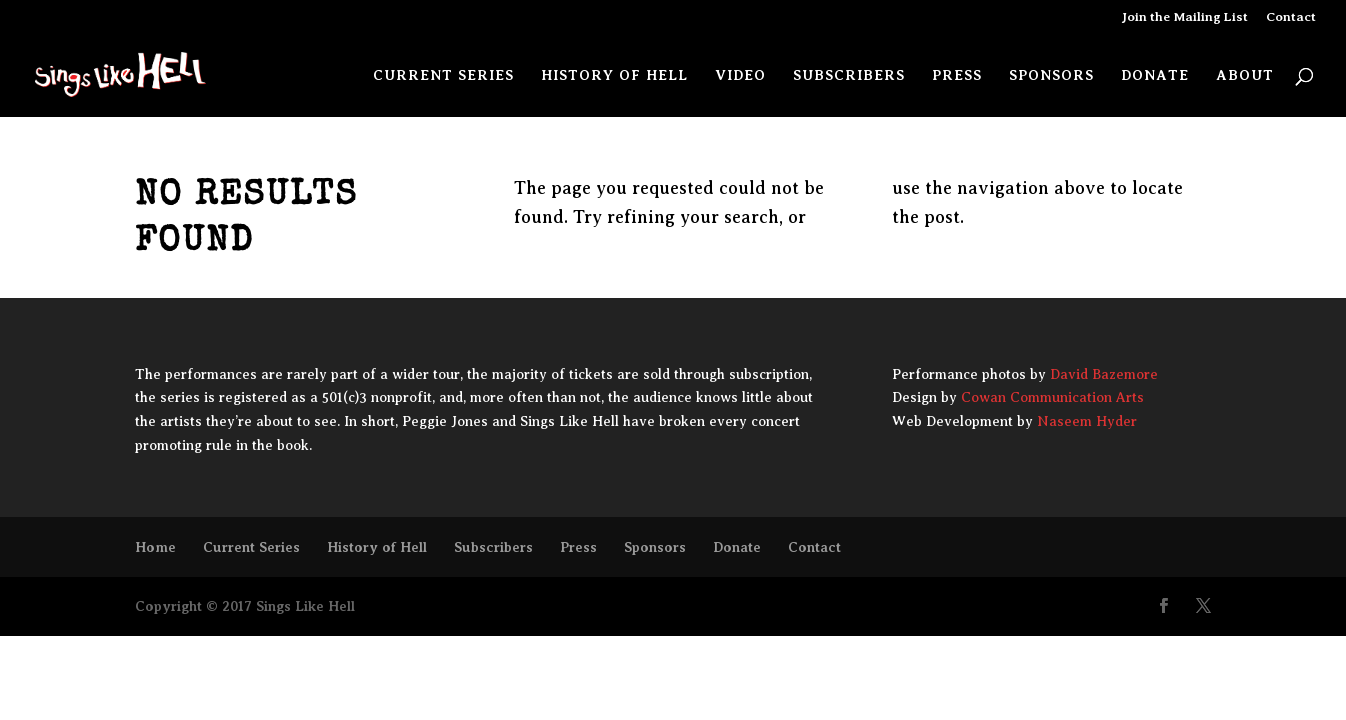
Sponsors (1051, 75)
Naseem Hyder (1087, 421)
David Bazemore (1104, 374)
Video (740, 75)
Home (155, 547)
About (1245, 75)
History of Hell (614, 75)
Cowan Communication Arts (1052, 397)
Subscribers (849, 75)
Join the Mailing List (1185, 17)
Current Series (443, 75)
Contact (1291, 17)
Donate (1155, 75)
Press (957, 75)
